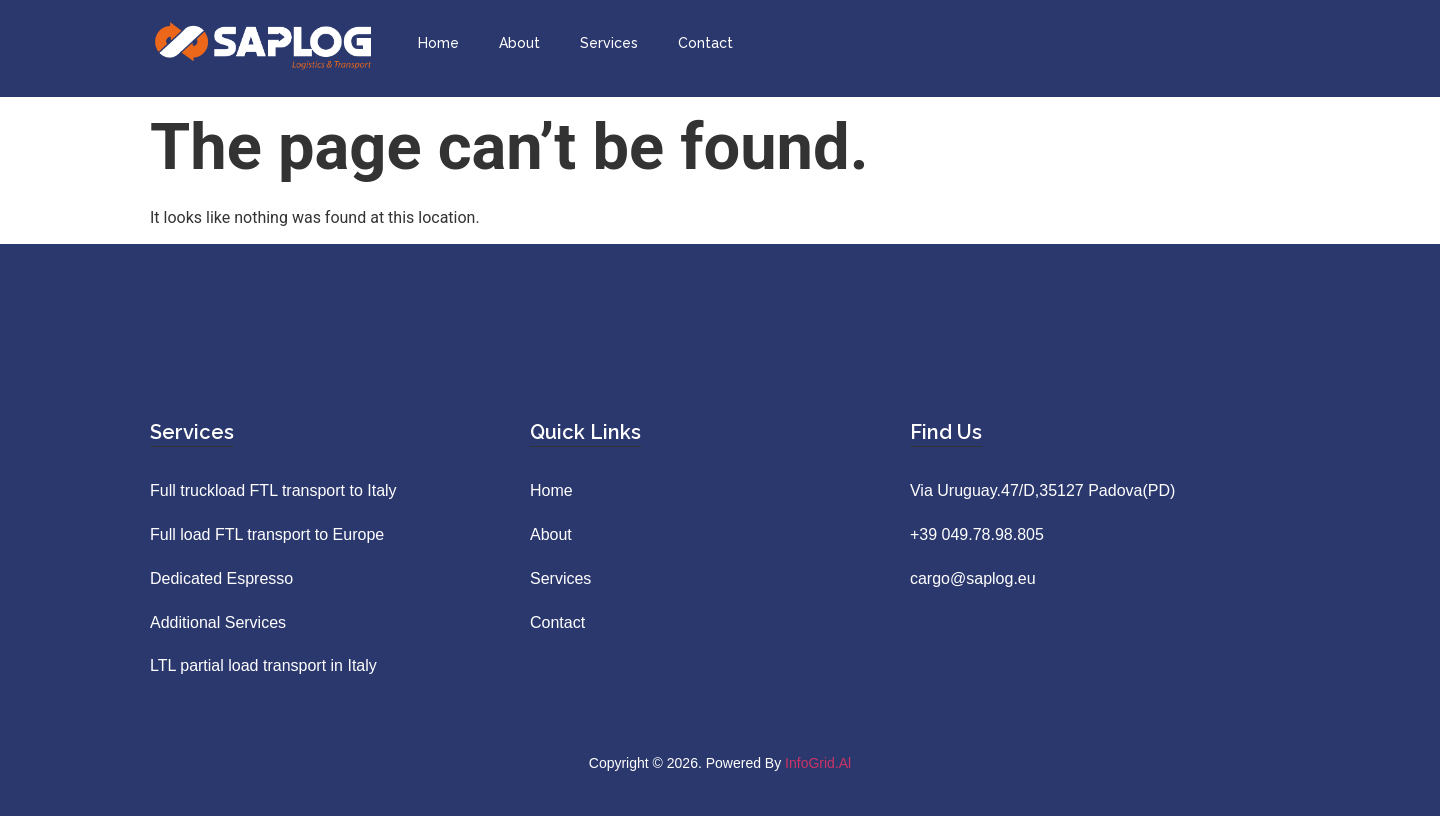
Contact (705, 43)
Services (609, 43)
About (519, 43)
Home (438, 43)
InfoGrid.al (818, 763)
